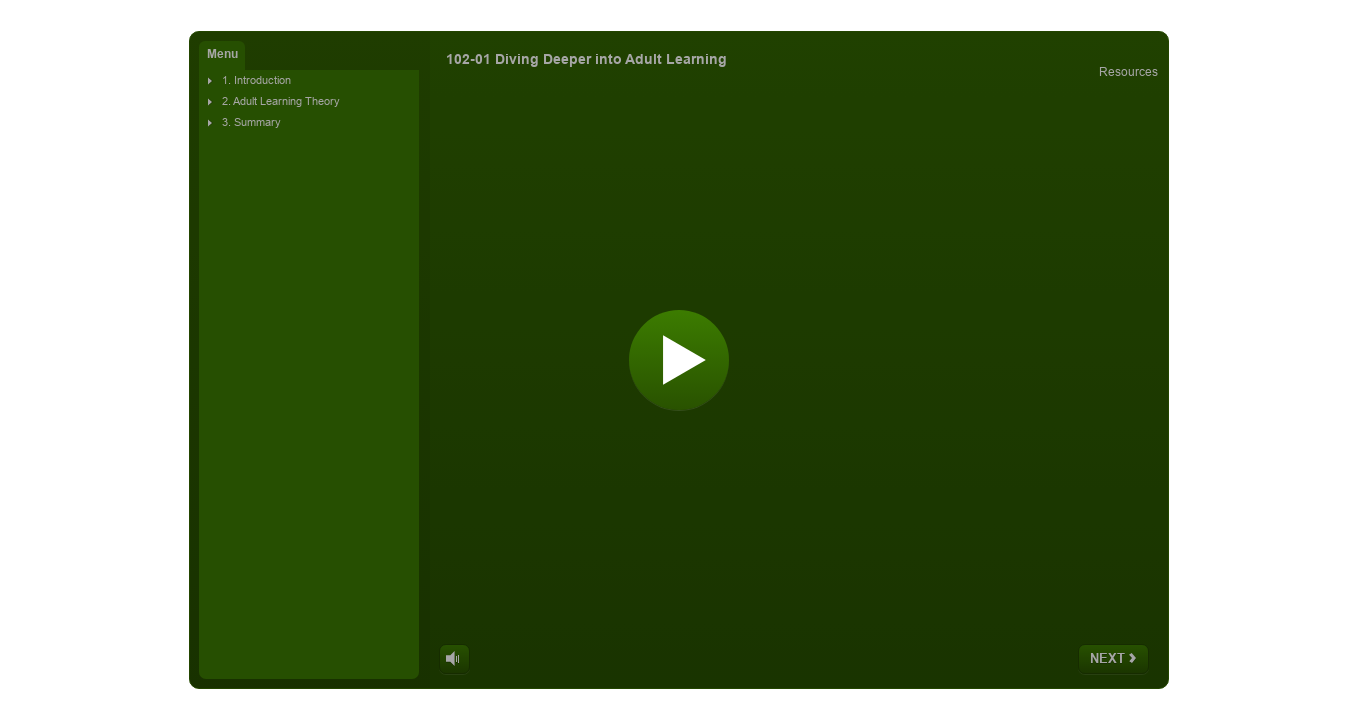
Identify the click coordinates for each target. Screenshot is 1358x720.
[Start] (679, 360)
